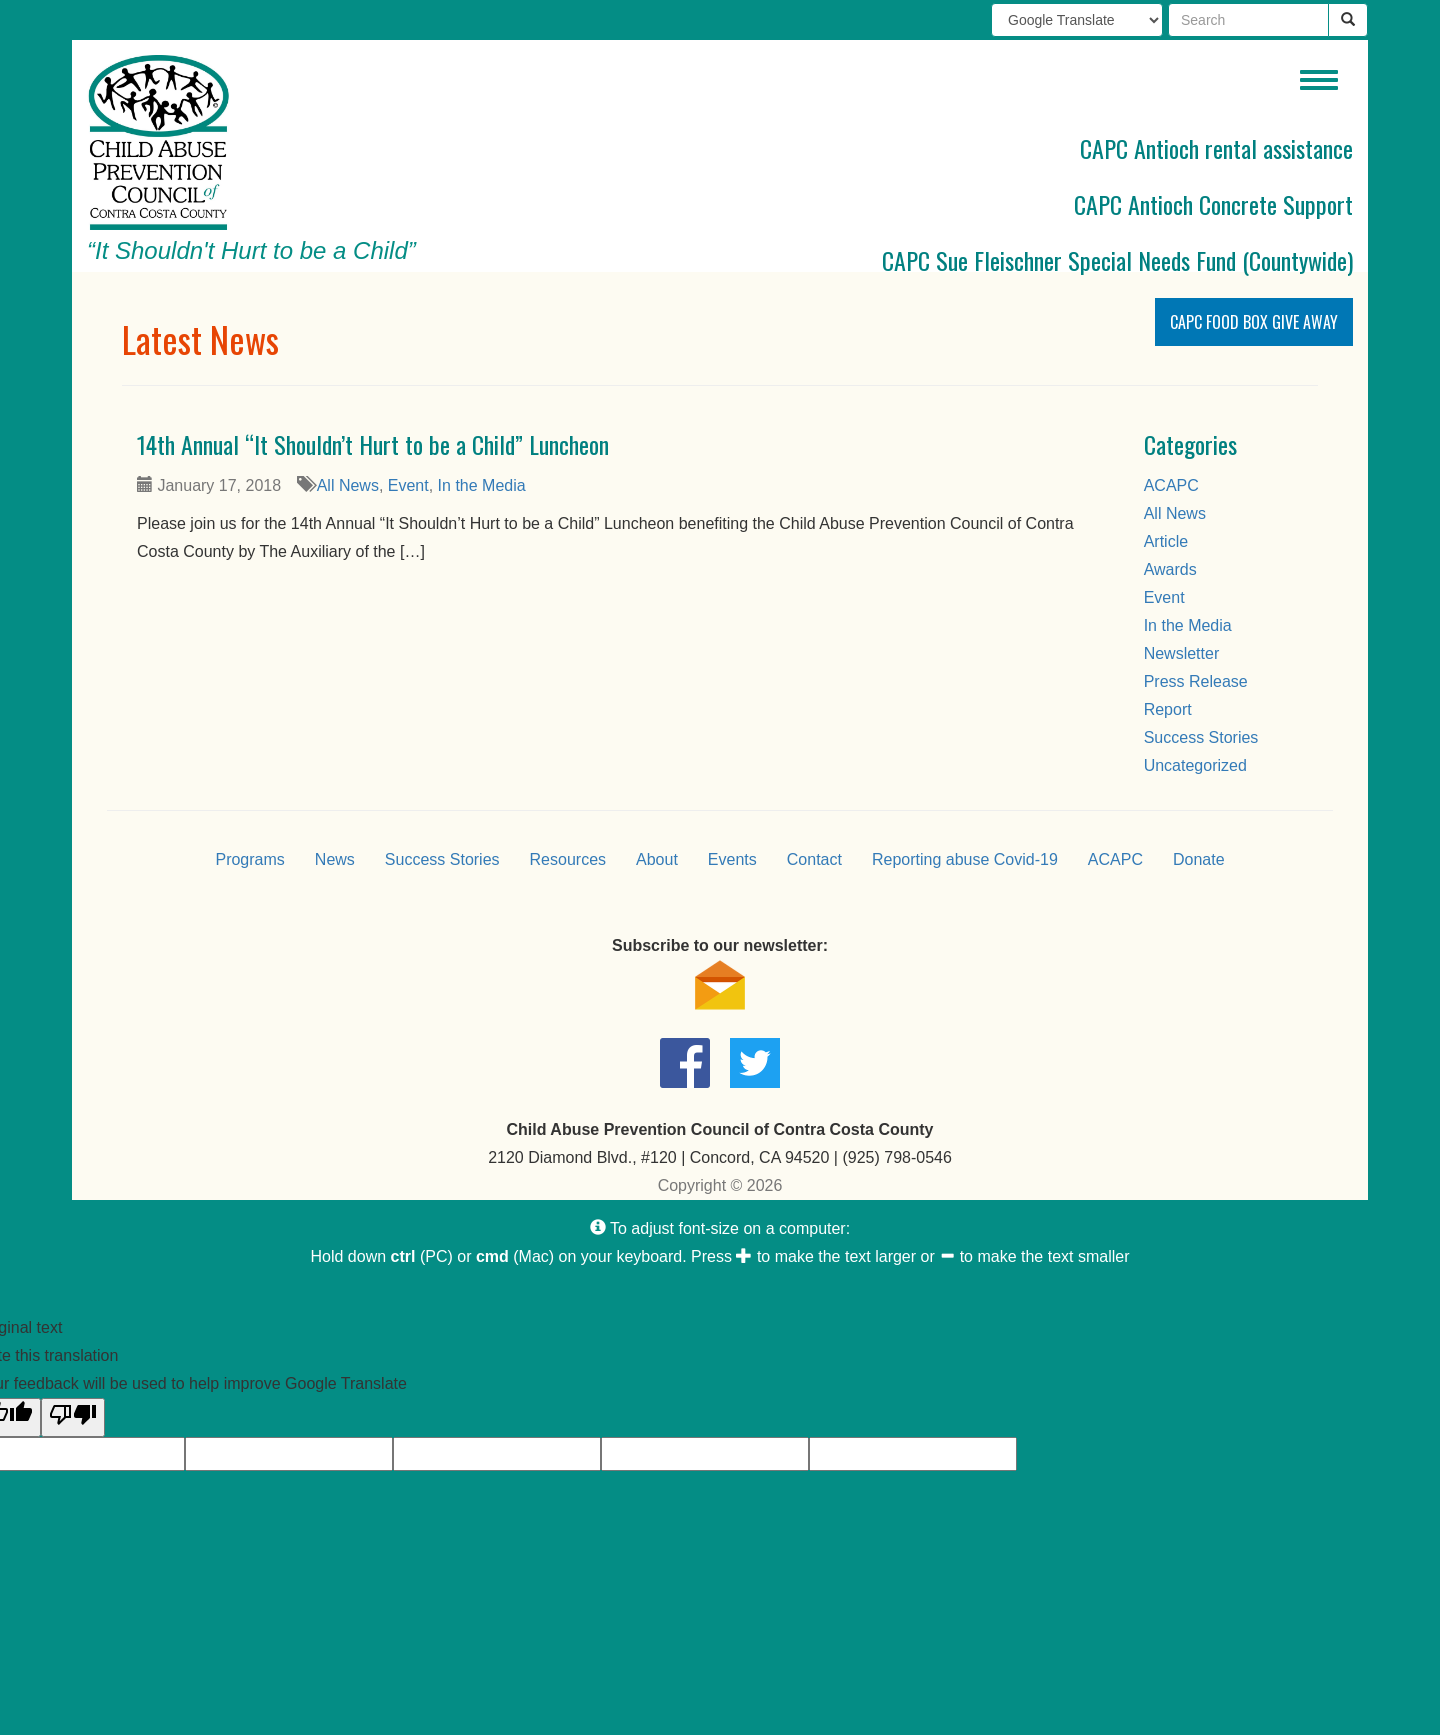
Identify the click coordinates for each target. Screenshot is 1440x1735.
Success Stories (1201, 737)
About (657, 859)
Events (732, 859)
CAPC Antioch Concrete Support (1213, 204)
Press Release (1196, 681)
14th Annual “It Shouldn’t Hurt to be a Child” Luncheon (373, 444)
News (335, 859)
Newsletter (1182, 653)
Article (1166, 541)
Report (1168, 709)
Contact (814, 859)
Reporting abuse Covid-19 (965, 859)
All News (348, 485)
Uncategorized (1195, 765)
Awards (1170, 569)
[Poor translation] (73, 1417)
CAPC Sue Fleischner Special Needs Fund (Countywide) (1117, 260)
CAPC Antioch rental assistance (1216, 148)
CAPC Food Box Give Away (1254, 322)
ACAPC (1171, 485)
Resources (568, 859)
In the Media (482, 485)
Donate (1199, 859)
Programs (249, 859)
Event (408, 485)
